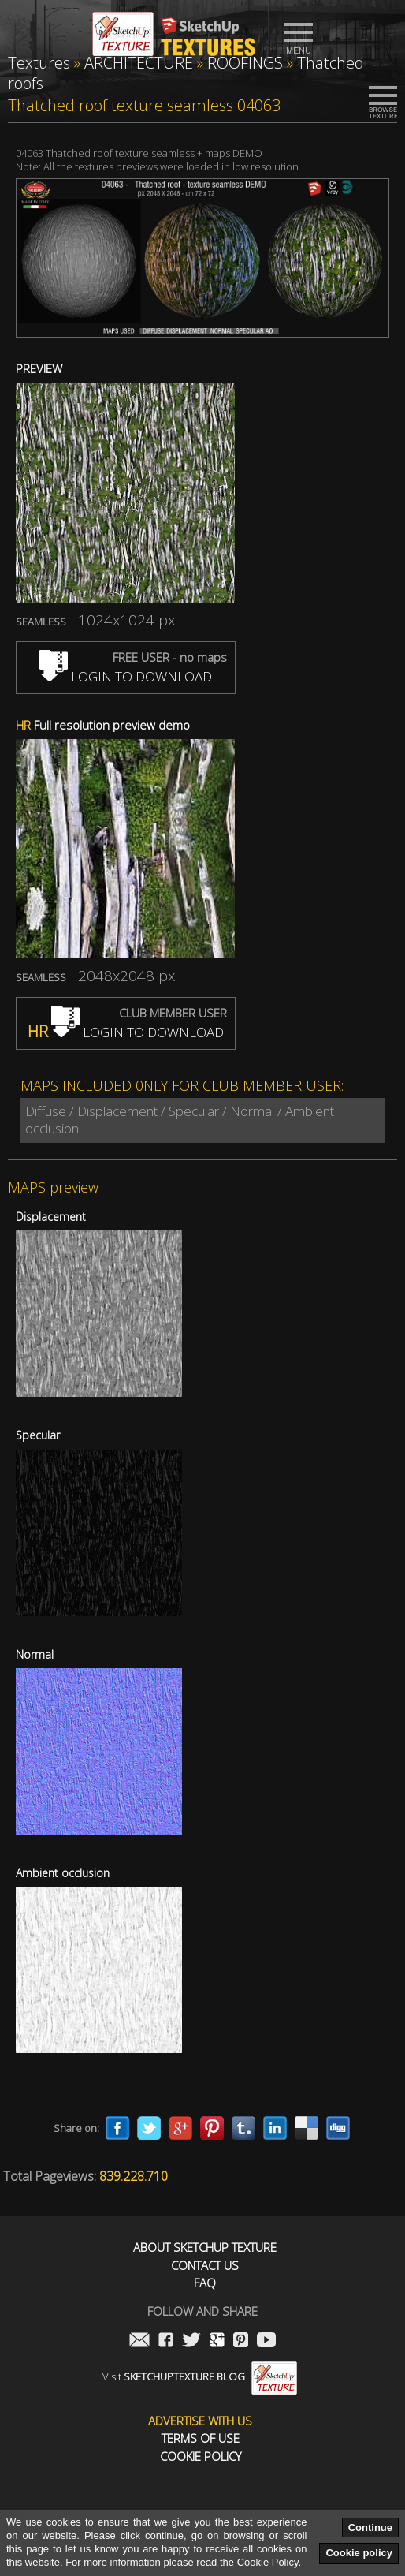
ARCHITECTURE (138, 62)
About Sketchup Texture (205, 2247)
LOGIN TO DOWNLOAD (125, 676)
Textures (39, 62)
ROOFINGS (245, 62)
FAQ (205, 2282)
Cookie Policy (200, 2456)
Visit (199, 2376)
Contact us (205, 2265)
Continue (370, 2527)
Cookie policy (358, 2553)
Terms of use (201, 2438)
